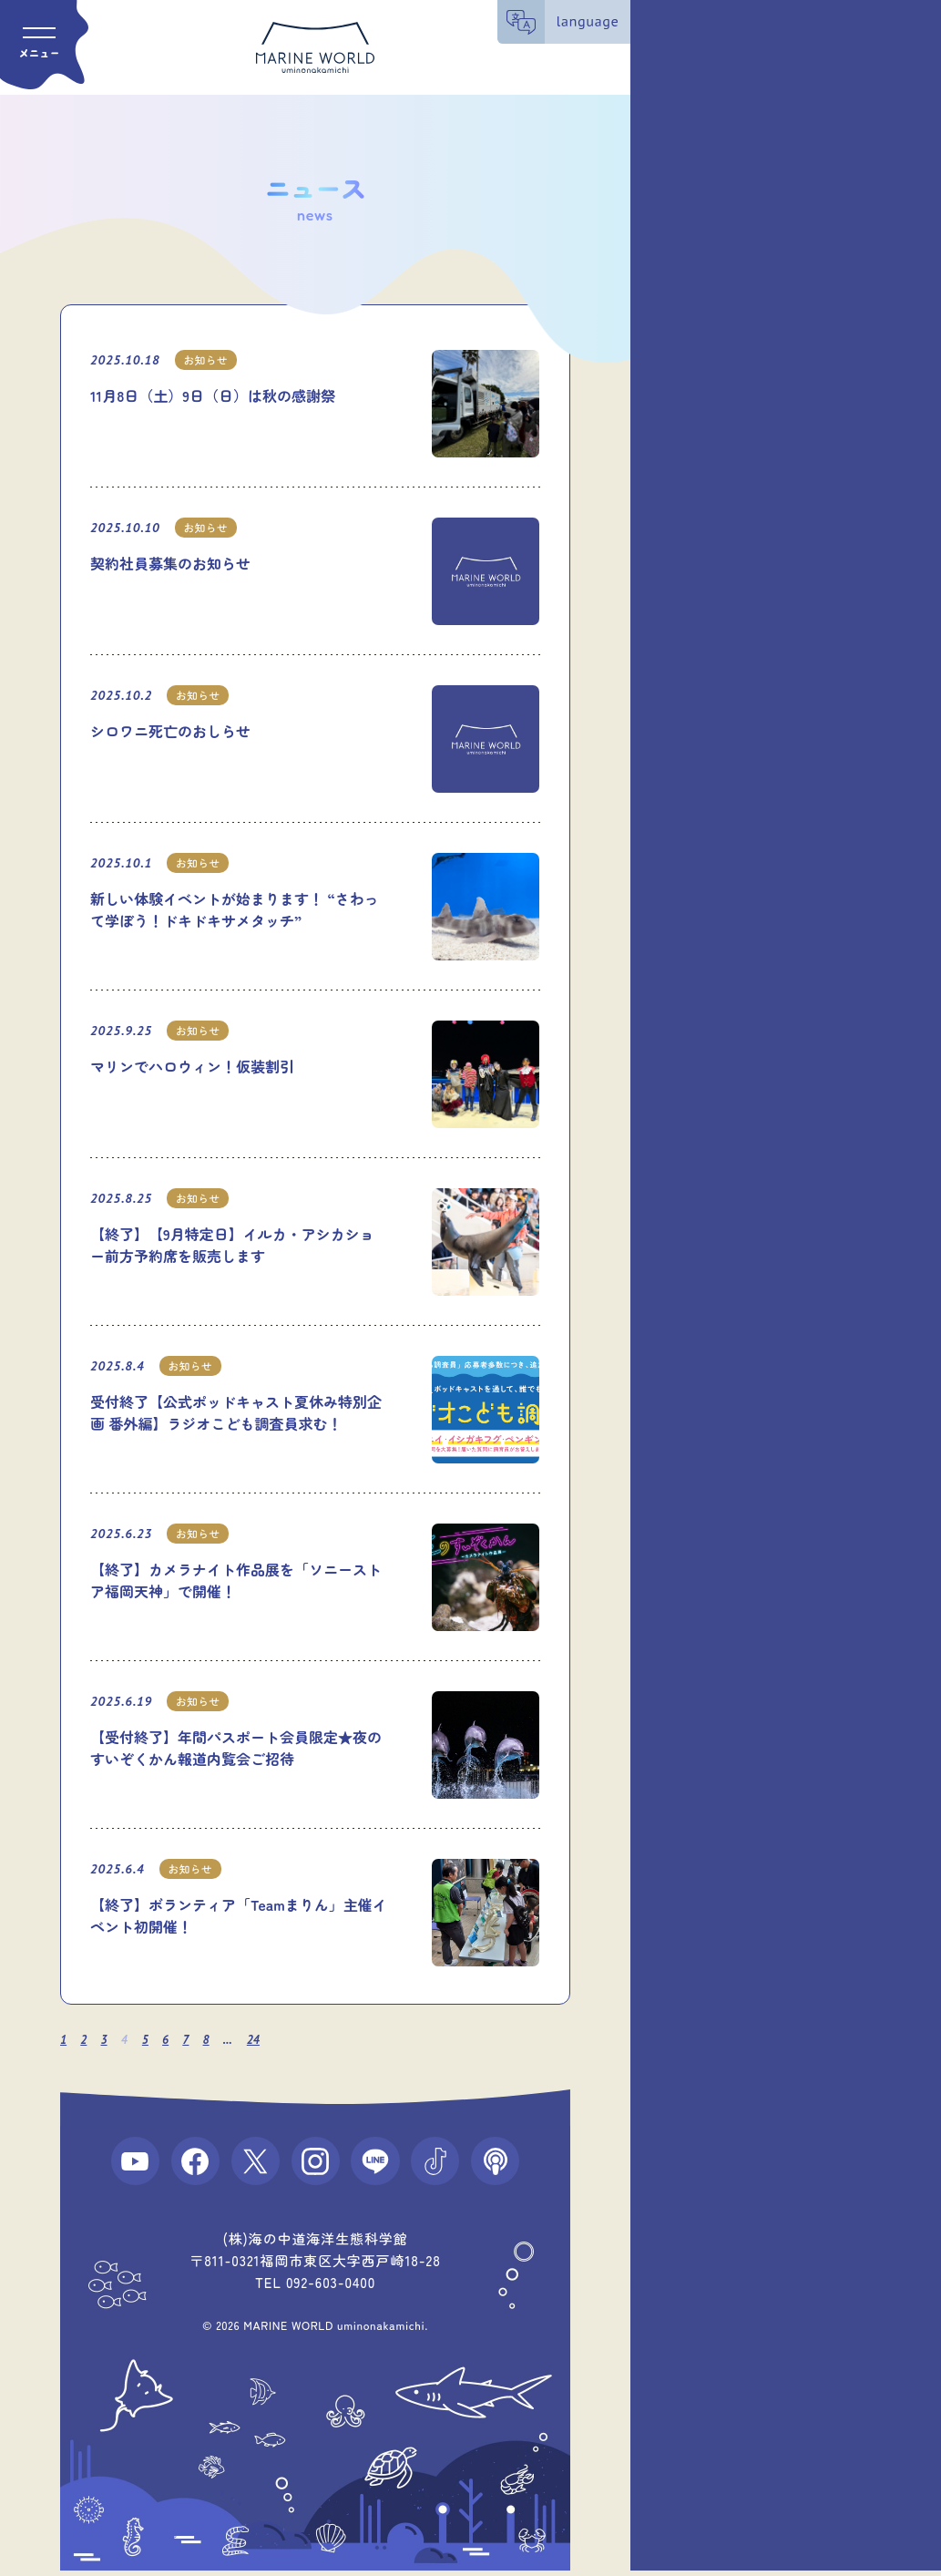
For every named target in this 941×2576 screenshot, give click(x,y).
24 (258, 2039)
